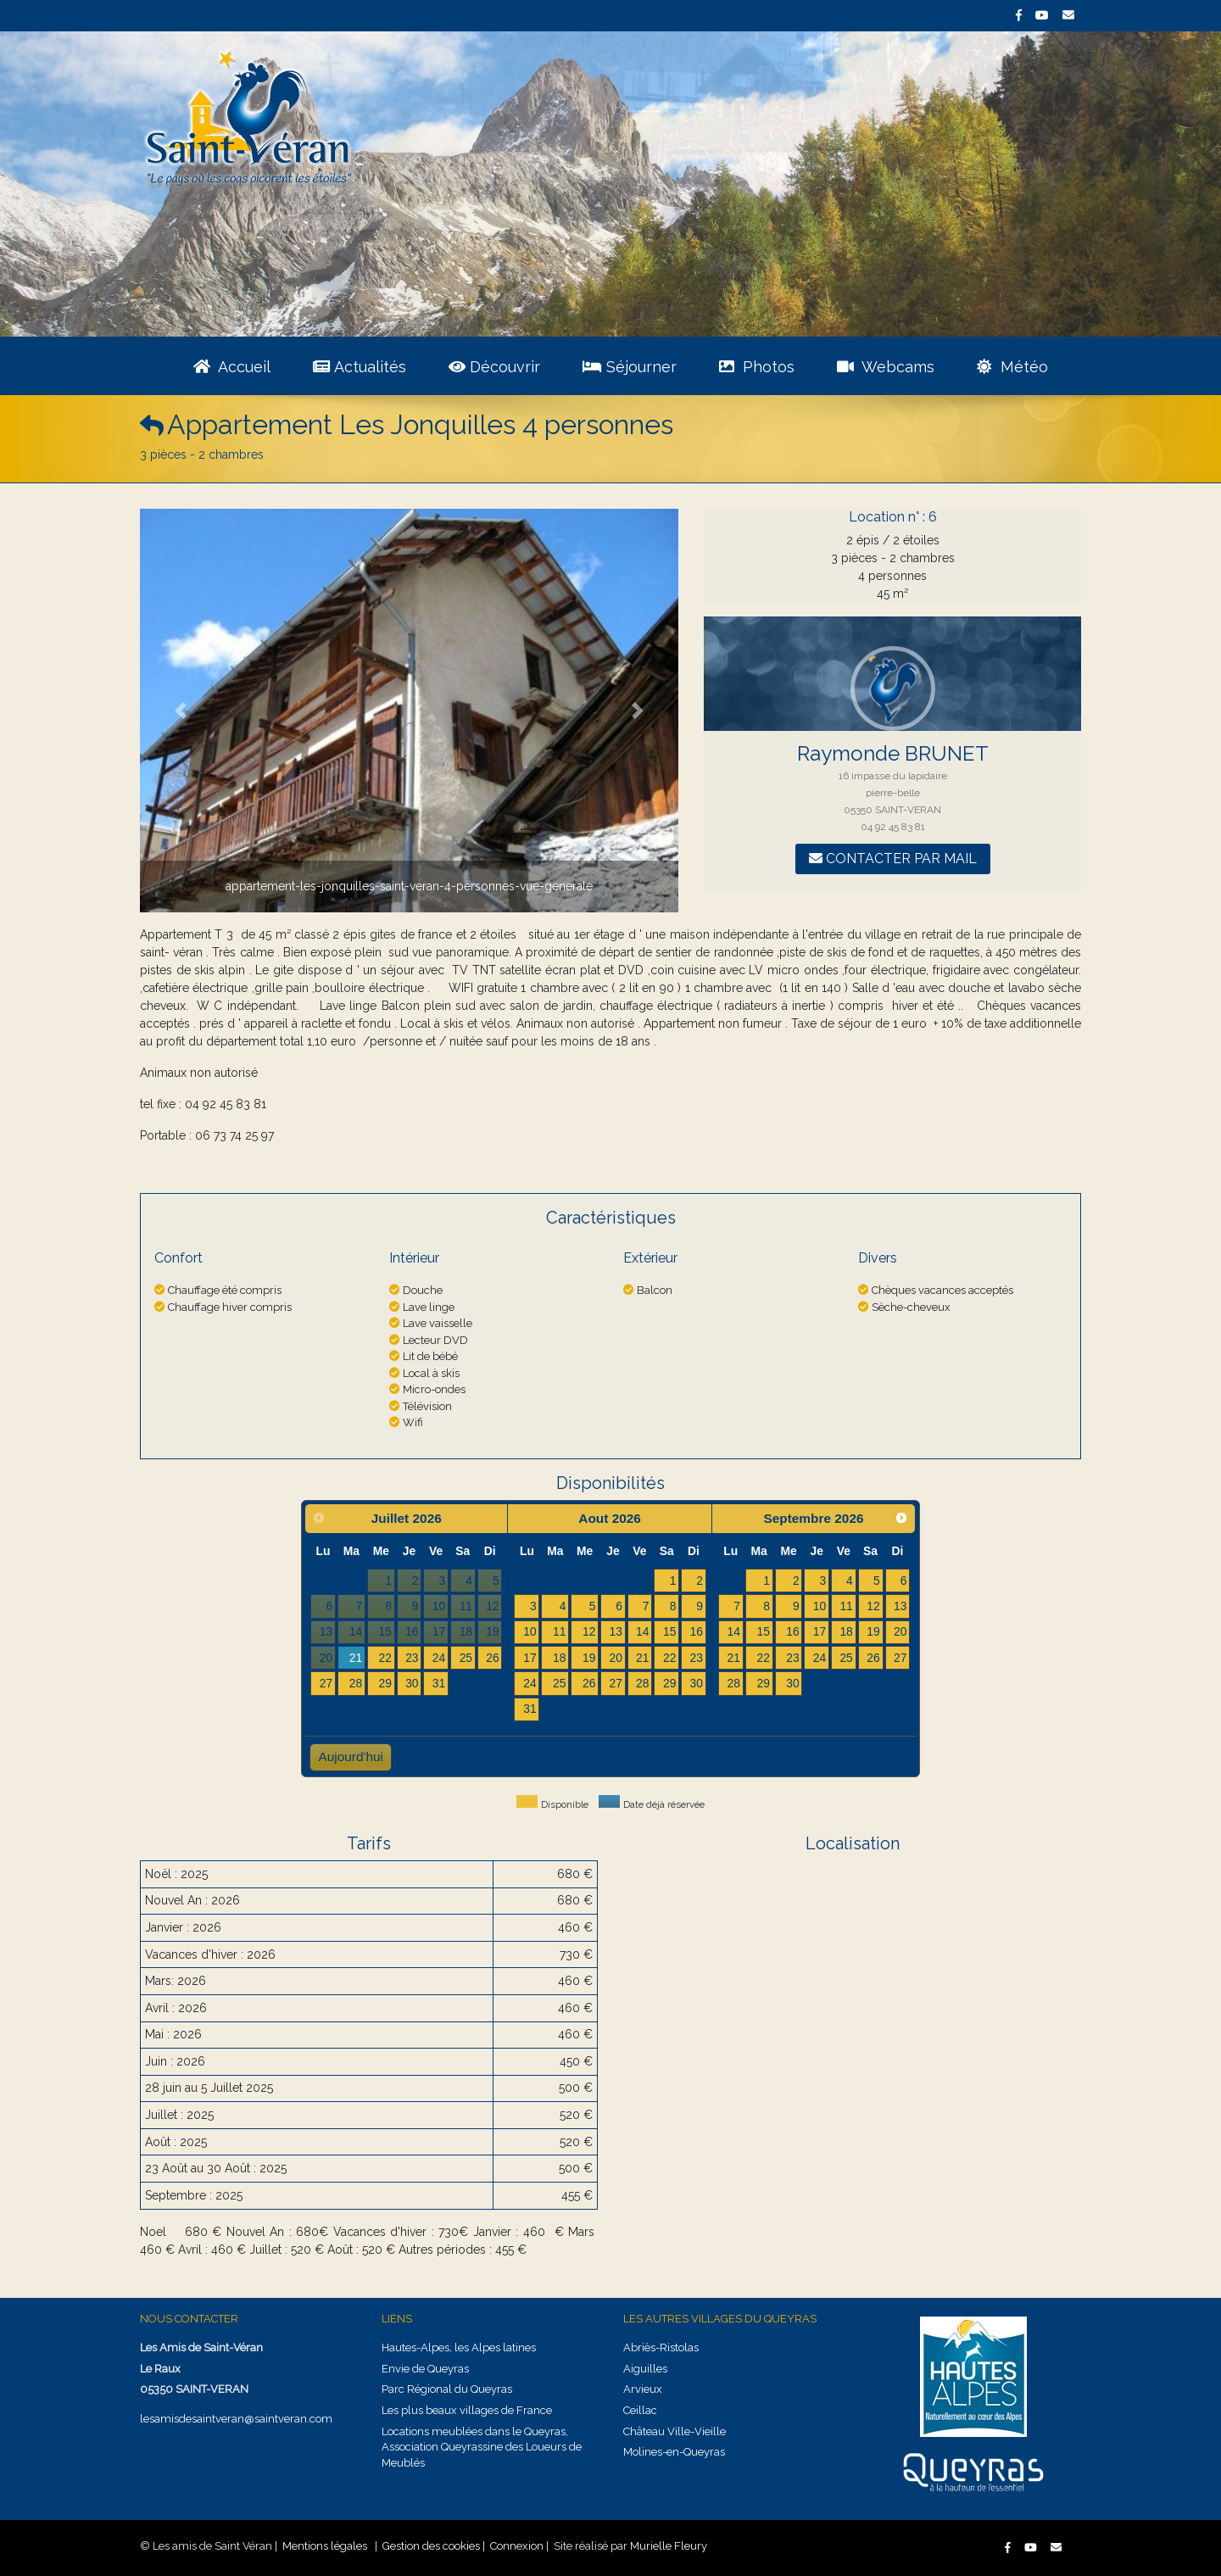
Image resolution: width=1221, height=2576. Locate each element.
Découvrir (494, 367)
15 (669, 1631)
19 (589, 1657)
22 (385, 1657)
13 (615, 1631)
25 (466, 1657)
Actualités (359, 367)
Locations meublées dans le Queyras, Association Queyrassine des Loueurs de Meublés (482, 2447)
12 (589, 1631)
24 (438, 1657)
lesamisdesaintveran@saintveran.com (236, 2418)
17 (529, 1657)
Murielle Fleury (668, 2546)
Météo (1012, 367)
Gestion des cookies (431, 2546)
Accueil (231, 367)
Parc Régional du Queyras (447, 2389)
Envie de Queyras (425, 2368)
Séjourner (630, 367)
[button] (180, 710)
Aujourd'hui (350, 1756)
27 (326, 1683)
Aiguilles (645, 2368)
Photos (756, 367)
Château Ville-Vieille (674, 2431)
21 (355, 1657)
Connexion (517, 2546)
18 (559, 1657)
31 (438, 1683)
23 (411, 1657)
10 (529, 1631)
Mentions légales (324, 2546)
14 (642, 1631)
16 (696, 1631)
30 (411, 1683)
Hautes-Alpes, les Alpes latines (459, 2347)
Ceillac (640, 2410)
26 (492, 1657)
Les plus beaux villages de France (467, 2410)
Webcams (885, 367)
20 (615, 1657)
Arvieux (642, 2389)
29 (385, 1683)
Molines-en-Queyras (674, 2451)
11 (559, 1631)
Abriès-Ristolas (661, 2347)
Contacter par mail (893, 858)
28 (355, 1683)
